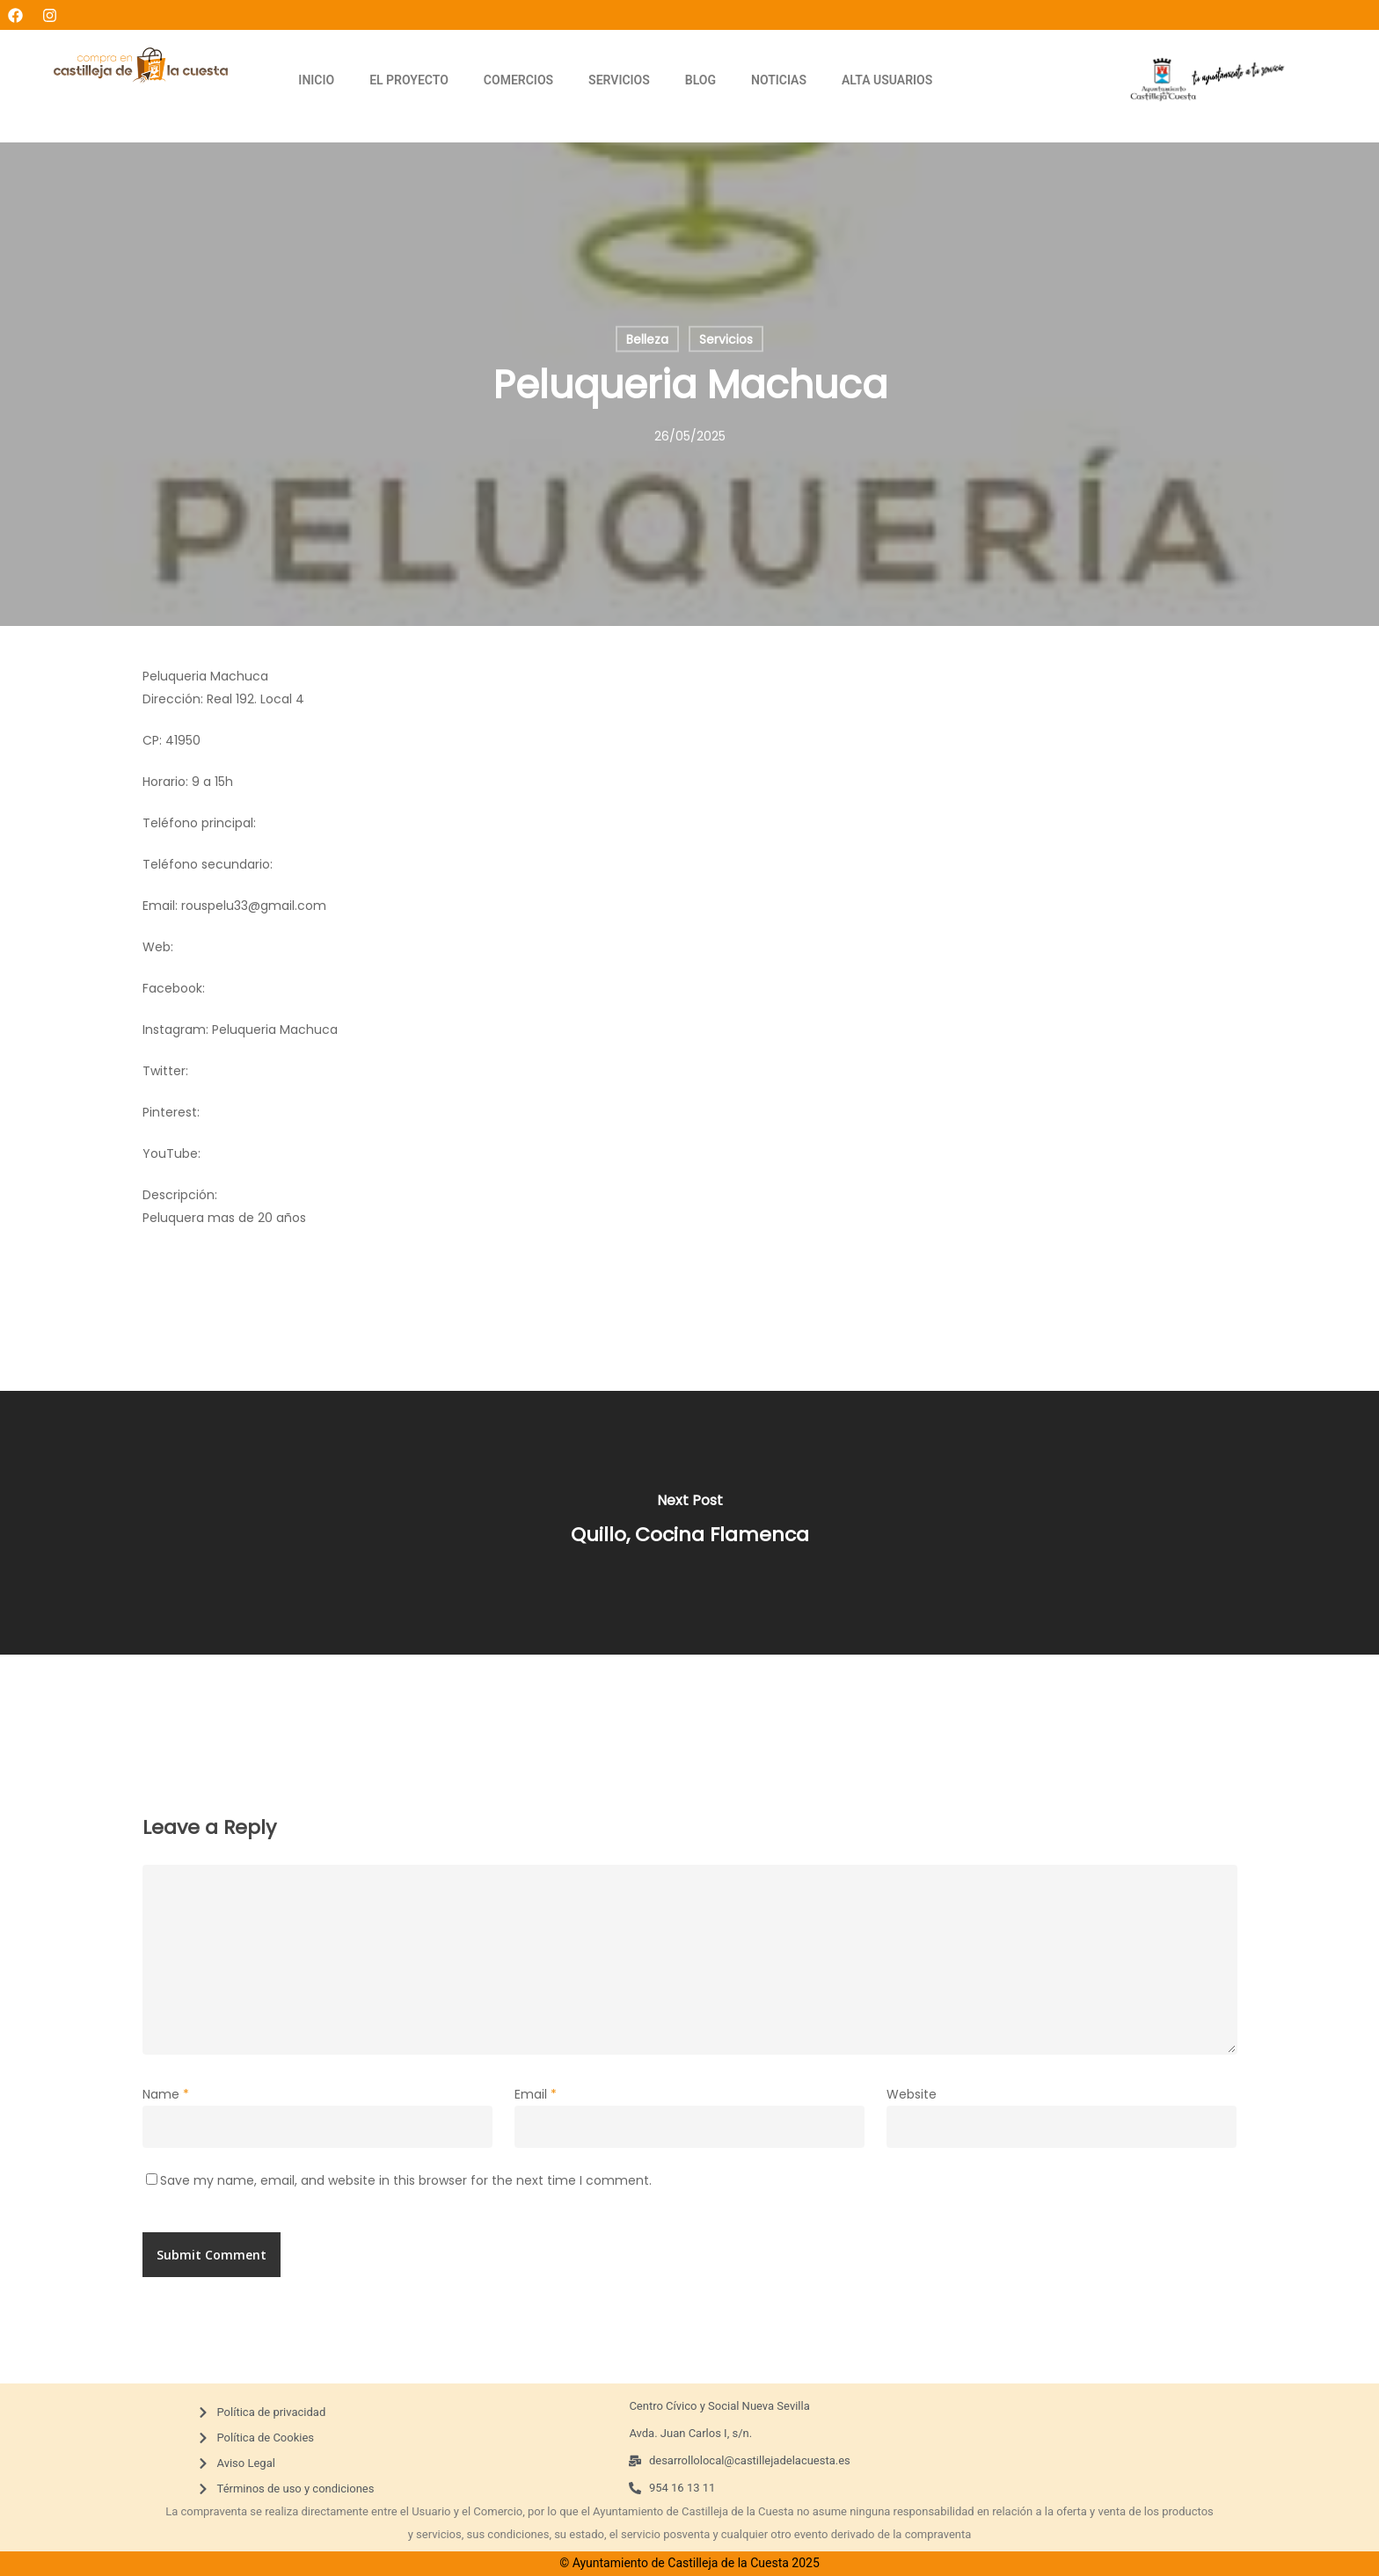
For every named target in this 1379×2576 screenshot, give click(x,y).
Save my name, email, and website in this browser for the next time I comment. (406, 2180)
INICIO (316, 80)
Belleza (647, 339)
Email (535, 2094)
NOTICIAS (778, 80)
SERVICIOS (619, 80)
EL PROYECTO (409, 80)
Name (165, 2094)
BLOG (700, 80)
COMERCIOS (518, 80)
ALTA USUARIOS (887, 80)
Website (911, 2094)
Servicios (726, 339)
